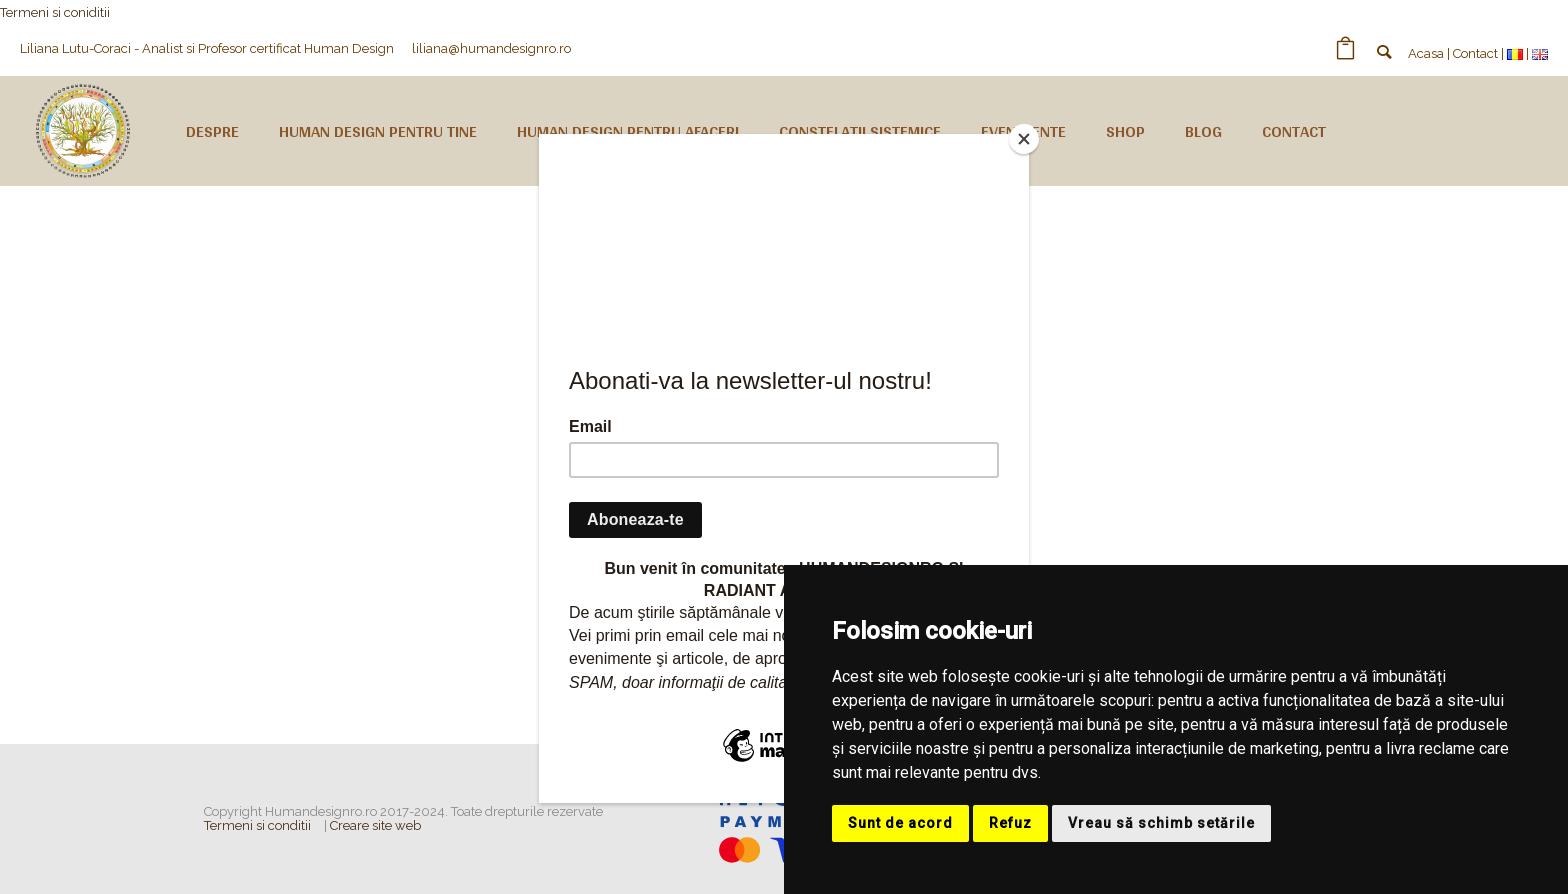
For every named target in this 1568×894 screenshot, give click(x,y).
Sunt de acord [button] (900, 823)
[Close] (1024, 139)
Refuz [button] (1010, 823)
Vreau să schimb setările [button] (1161, 823)
